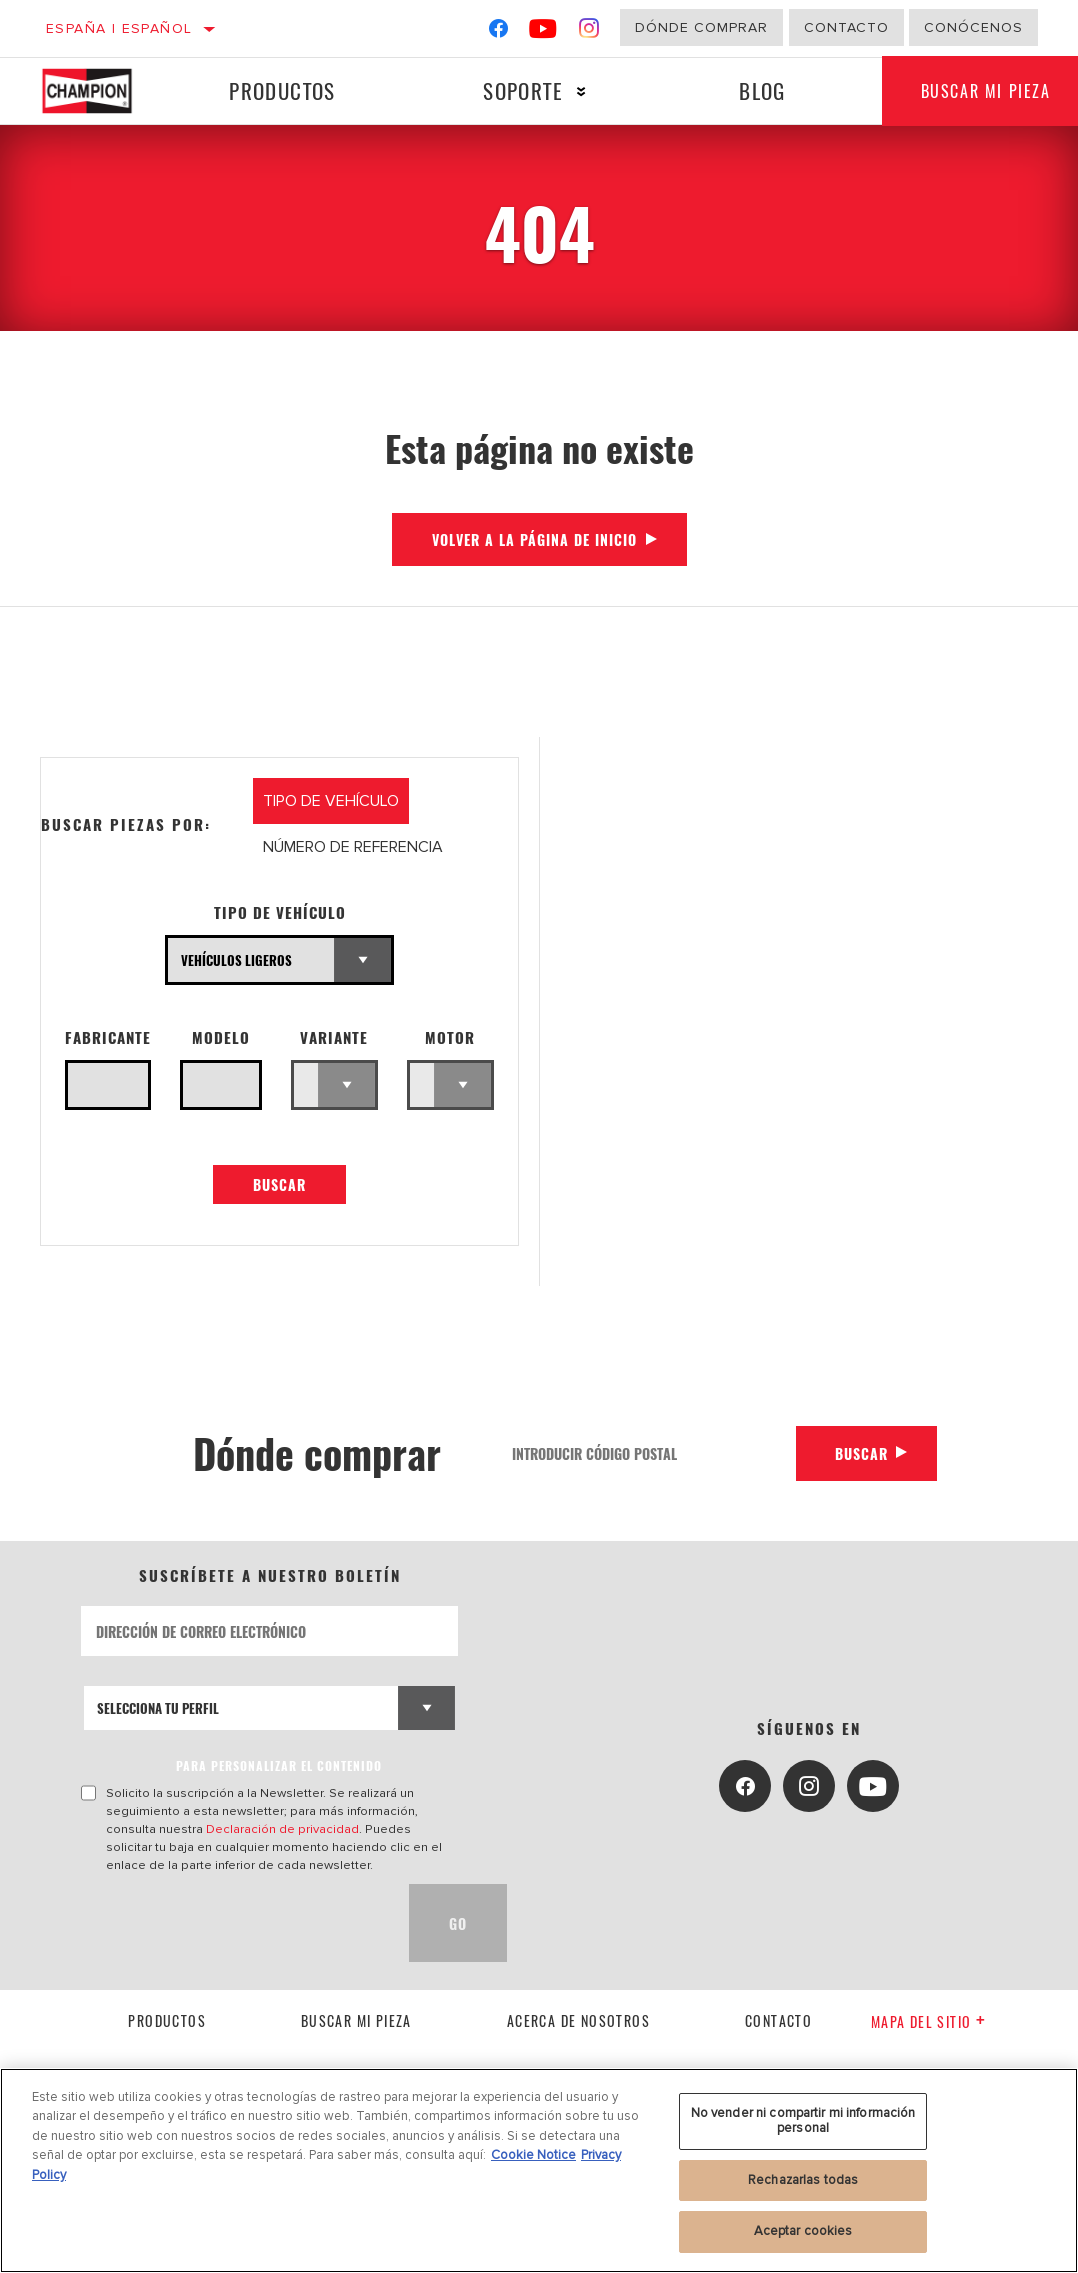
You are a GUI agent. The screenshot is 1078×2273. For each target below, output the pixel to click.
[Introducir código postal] (646, 1453)
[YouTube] (543, 32)
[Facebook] (498, 32)
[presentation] (233, 1924)
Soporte (522, 90)
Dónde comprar (701, 27)
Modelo (221, 1037)
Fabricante (108, 1037)
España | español (119, 28)
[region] (539, 2170)
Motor (450, 1037)
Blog (761, 90)
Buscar (279, 1185)
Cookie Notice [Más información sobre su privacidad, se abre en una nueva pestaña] (533, 2155)
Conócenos (973, 27)
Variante (334, 1037)
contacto (778, 2020)
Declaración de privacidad (282, 1830)
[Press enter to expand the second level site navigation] (580, 91)
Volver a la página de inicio (534, 539)
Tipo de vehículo (280, 912)
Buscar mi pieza (356, 2020)
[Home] (98, 91)
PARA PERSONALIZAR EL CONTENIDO (279, 1766)
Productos (282, 90)
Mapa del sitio (928, 2022)
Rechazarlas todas (803, 2180)
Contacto (846, 27)
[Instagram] (589, 32)
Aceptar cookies (803, 2231)
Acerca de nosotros (578, 2020)
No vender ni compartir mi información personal (803, 2121)
